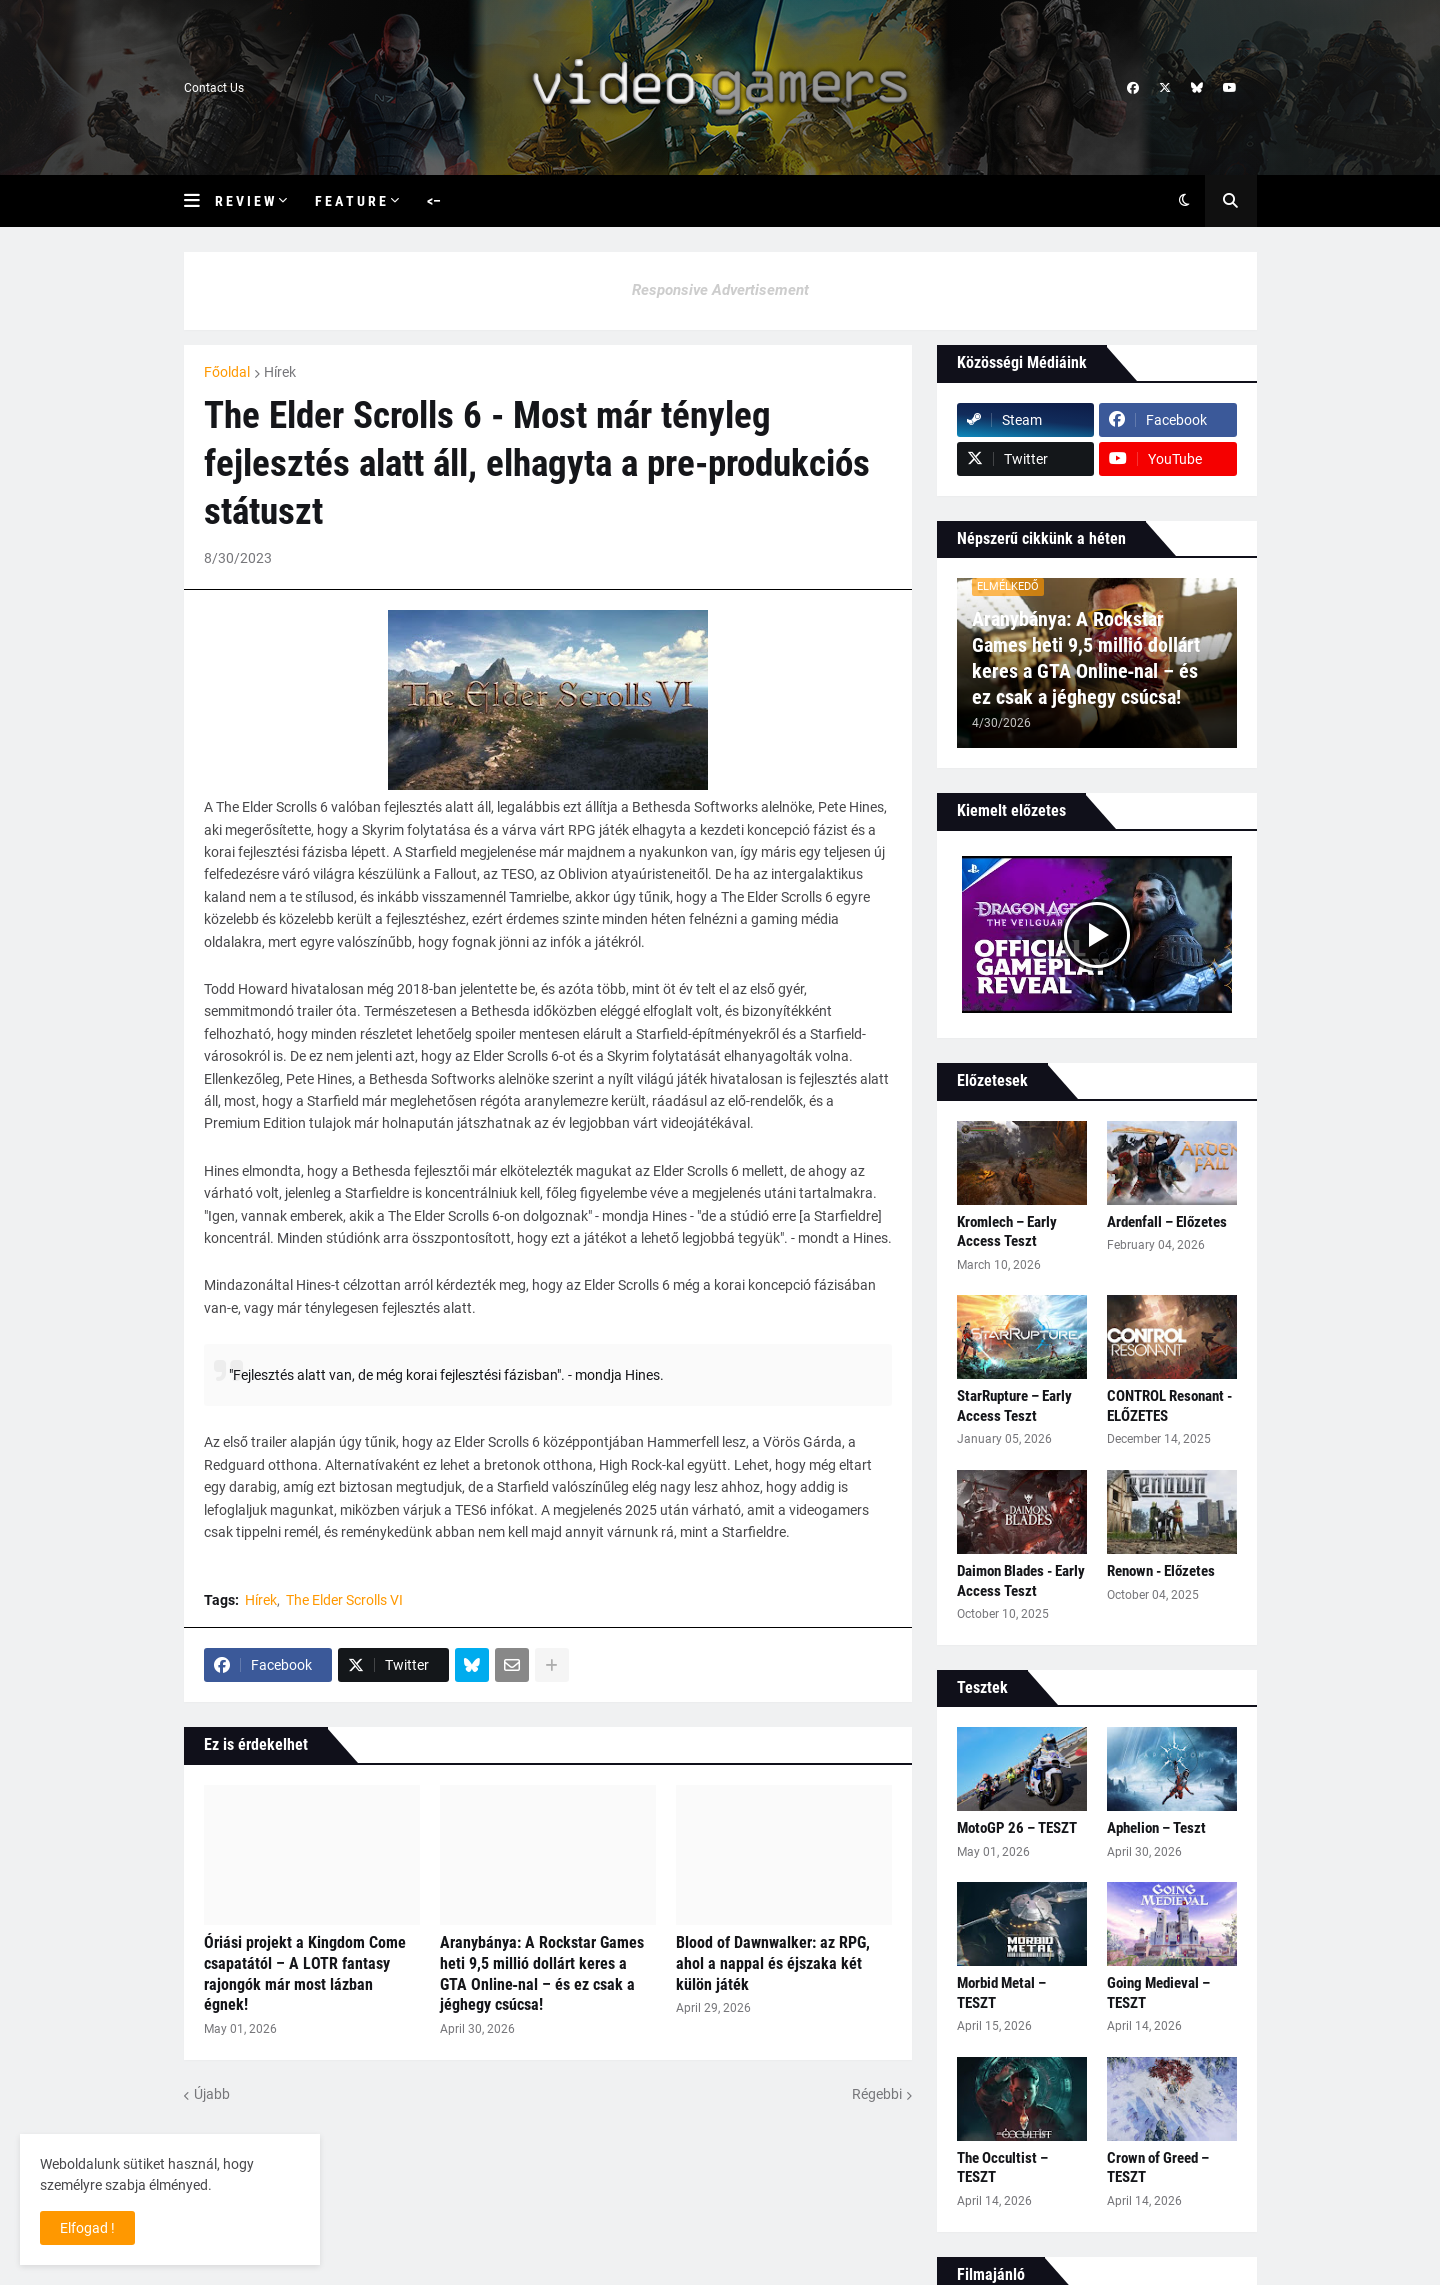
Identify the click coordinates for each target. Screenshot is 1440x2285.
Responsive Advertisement (720, 290)
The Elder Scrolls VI (344, 1600)
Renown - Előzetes (1161, 1571)
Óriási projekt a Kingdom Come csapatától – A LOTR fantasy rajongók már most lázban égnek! (305, 1973)
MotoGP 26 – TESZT (1017, 1828)
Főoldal (227, 372)
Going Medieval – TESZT (1158, 1993)
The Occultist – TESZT (1002, 2168)
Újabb (212, 2094)
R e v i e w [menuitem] (244, 201)
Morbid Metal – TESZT (1001, 1993)
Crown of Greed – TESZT (1158, 2168)
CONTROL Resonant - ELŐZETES (1169, 1406)
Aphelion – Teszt (1156, 1828)
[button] (199, 201)
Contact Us (214, 88)
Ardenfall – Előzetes (1167, 1222)
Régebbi (877, 2094)
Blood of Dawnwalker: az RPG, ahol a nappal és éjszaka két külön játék (773, 1963)
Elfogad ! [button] (87, 2228)
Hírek (280, 372)
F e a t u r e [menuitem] (350, 201)
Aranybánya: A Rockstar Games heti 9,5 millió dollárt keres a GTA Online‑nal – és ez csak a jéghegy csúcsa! (542, 1973)
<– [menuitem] (434, 201)
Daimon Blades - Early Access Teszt (1021, 1581)
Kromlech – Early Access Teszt (1007, 1232)
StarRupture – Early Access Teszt (1014, 1406)
